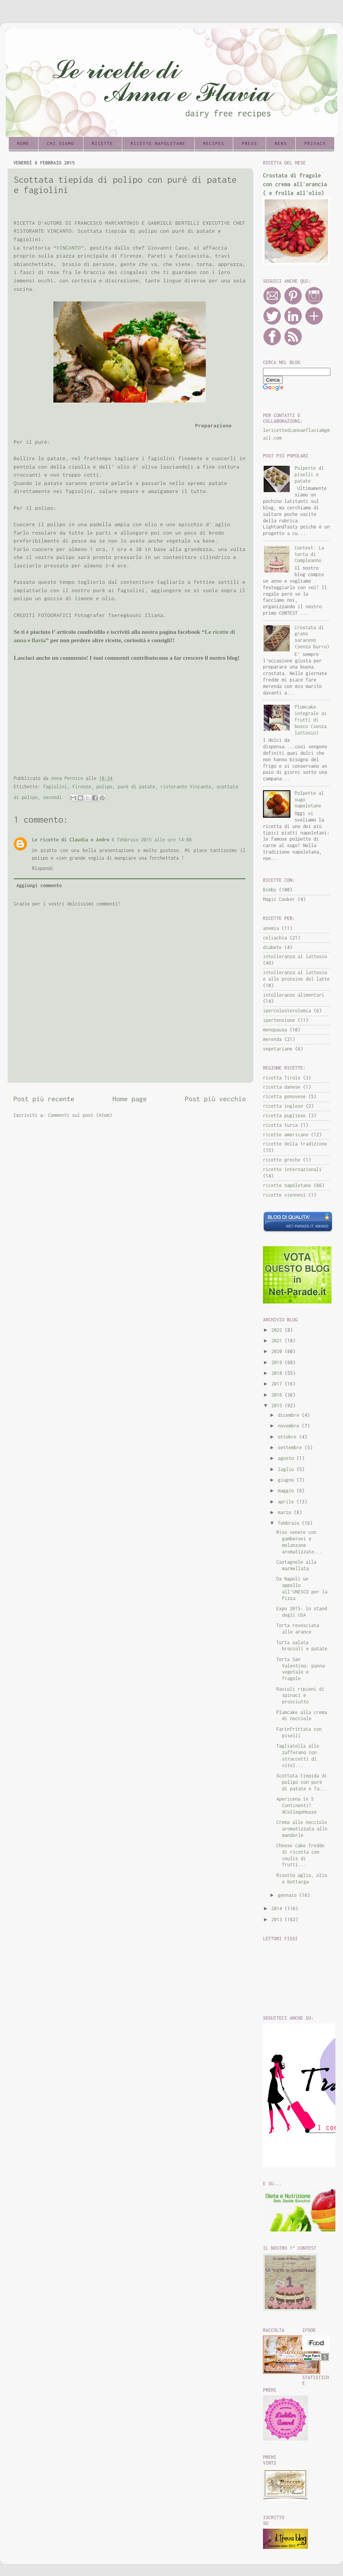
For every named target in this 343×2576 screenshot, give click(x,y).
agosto (287, 1458)
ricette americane (285, 1134)
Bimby (269, 889)
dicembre (290, 1415)
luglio (287, 1469)
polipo (104, 786)
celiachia (275, 938)
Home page (129, 1099)
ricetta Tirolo (281, 1078)
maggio (287, 1490)
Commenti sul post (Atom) (80, 1115)
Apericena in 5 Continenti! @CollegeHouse (296, 1805)
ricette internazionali (292, 1169)
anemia (271, 928)
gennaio (288, 1895)
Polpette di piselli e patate (309, 474)
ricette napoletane (287, 1185)
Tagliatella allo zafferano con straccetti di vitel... (297, 1755)
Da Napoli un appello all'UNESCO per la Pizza (301, 1588)
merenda (272, 1039)
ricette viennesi (284, 1195)
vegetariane (277, 1049)
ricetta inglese (283, 1106)
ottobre (288, 1437)
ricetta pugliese (284, 1115)
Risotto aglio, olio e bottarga (301, 1878)
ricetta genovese (284, 1096)
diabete (272, 947)
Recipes (213, 143)
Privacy (315, 143)
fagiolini (55, 786)
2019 (278, 1362)
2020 (278, 1351)
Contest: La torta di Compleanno (309, 554)
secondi (52, 797)
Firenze (81, 786)
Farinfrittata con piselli (299, 1732)
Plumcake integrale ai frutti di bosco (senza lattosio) (311, 719)
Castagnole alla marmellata (296, 1565)
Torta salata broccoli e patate (301, 1646)
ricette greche (281, 1160)
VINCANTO (68, 248)
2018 (278, 1373)
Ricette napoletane (158, 143)
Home (23, 143)
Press (249, 143)
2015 (278, 1405)
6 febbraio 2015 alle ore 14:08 (152, 840)
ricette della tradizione (295, 1144)
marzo (286, 1512)
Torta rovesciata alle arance (297, 1628)
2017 (278, 1384)
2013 (278, 1919)
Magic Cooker (279, 899)
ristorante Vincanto (185, 786)
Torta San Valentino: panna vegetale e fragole (300, 1669)
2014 (278, 1908)
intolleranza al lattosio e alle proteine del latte (296, 976)
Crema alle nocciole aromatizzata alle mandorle (301, 1828)
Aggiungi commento (39, 885)
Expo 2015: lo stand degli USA (301, 1612)
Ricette (102, 143)
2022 (278, 1330)
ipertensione (279, 1020)
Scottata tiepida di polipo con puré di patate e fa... (301, 1782)
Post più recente (43, 1099)
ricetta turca (280, 1125)
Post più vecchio (215, 1099)
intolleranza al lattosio (295, 956)
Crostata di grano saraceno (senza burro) (312, 637)
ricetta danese (281, 1087)
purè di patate (136, 786)
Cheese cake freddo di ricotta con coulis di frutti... (300, 1855)
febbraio (290, 1523)
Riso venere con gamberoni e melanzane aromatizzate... (299, 1542)
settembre (291, 1447)
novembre (290, 1426)
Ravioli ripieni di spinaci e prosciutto (300, 1695)
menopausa (275, 1030)
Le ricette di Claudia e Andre (70, 840)
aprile (287, 1502)
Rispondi (42, 868)
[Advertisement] (103, 424)
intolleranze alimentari (293, 995)
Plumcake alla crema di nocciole (301, 1715)
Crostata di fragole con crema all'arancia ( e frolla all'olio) (295, 184)
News (281, 143)
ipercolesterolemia (287, 1010)
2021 (278, 1341)
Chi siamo (60, 143)
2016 (278, 1395)
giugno (287, 1480)
